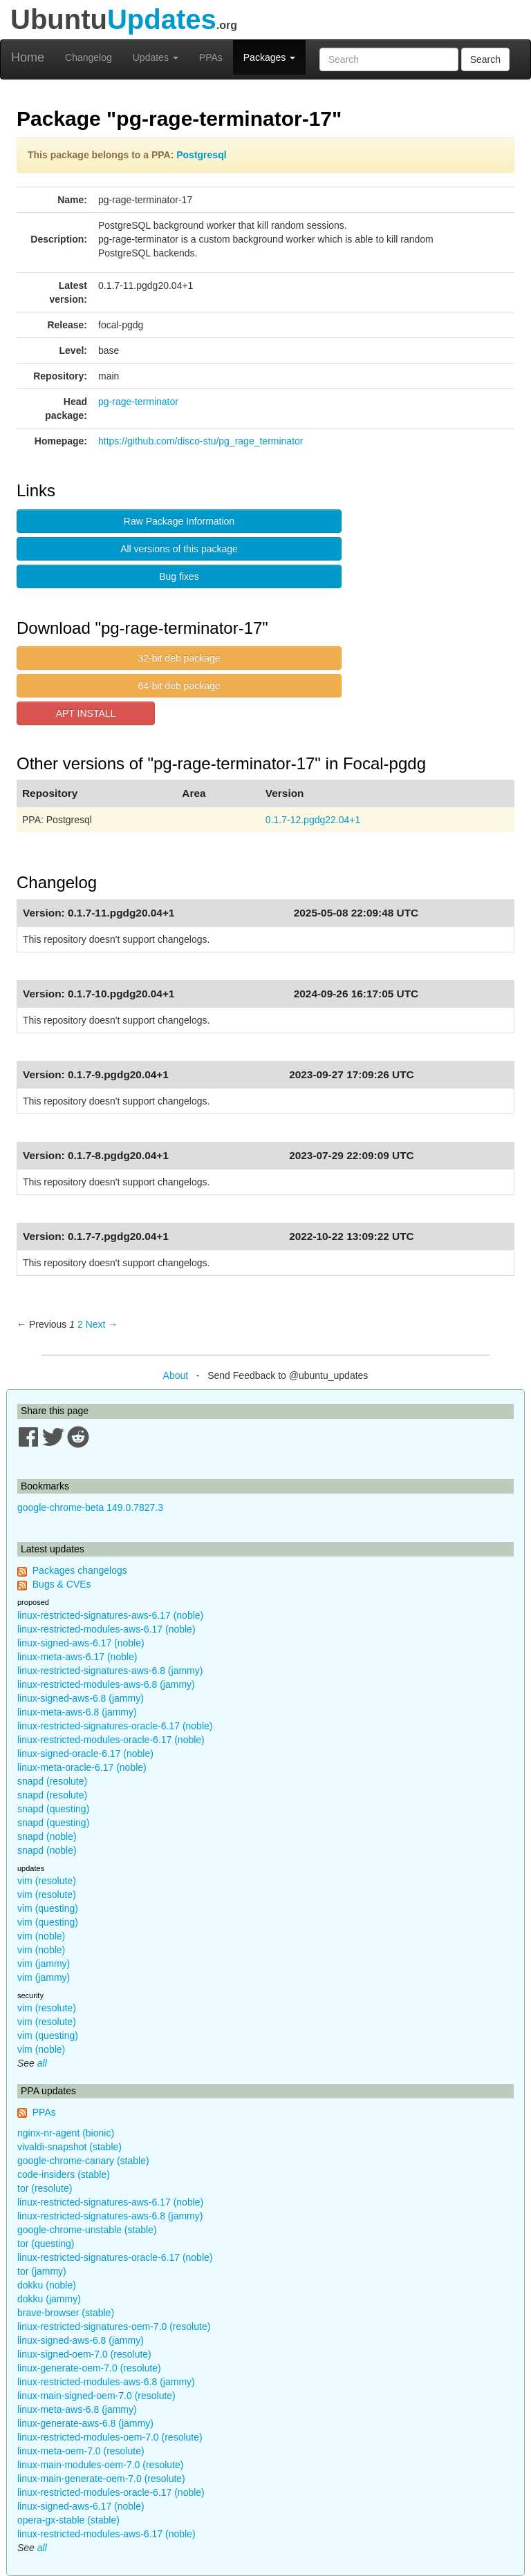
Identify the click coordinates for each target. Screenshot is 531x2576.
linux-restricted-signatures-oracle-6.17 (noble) (114, 1725)
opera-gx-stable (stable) (68, 2520)
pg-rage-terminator (138, 401)
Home (27, 57)
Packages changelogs (79, 1570)
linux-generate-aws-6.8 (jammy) (85, 2423)
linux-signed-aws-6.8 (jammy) (80, 1698)
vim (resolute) (46, 1880)
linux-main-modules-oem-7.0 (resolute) (100, 2464)
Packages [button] (269, 57)
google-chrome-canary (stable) (83, 2160)
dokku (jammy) (49, 2298)
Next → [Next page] (102, 1324)
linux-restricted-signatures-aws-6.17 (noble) (110, 1615)
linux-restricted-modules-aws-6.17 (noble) (106, 1629)
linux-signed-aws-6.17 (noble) (81, 1642)
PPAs (211, 57)
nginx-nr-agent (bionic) (65, 2132)
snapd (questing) (53, 1808)
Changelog (88, 57)
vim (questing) (47, 1908)
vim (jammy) (43, 1963)
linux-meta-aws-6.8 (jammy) (77, 1712)
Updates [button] (155, 57)
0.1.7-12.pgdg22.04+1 (313, 819)
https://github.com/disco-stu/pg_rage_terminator (201, 440)
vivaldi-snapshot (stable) (69, 2146)
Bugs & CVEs (61, 1584)
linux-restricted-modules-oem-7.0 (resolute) (110, 2437)
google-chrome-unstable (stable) (87, 2229)
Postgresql (201, 154)
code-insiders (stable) (63, 2174)
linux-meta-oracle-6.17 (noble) (82, 1767)
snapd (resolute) (52, 1781)
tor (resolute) (44, 2188)
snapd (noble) (47, 1836)
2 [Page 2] (80, 1324)
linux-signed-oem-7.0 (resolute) (84, 2354)
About (176, 1375)
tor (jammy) (41, 2271)
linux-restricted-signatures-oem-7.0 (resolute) (113, 2326)
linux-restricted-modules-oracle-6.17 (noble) (111, 1739)
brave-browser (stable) (65, 2312)
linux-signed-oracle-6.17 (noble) (85, 1753)
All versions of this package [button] (179, 548)
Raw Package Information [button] (179, 521)
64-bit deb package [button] (179, 685)
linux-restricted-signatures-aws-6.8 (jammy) (110, 1670)
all (42, 2063)
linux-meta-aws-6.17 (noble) (77, 1656)
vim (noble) (41, 1936)
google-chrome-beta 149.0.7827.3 (90, 1507)
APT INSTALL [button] (86, 713)
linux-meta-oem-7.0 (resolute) (81, 2450)
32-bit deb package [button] (179, 658)
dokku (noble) (46, 2285)
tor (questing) (45, 2243)
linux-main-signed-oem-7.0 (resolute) (96, 2395)
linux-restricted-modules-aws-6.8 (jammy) (106, 1684)
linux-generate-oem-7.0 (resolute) (89, 2367)
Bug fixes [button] (179, 576)
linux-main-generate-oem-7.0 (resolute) (101, 2478)
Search (485, 59)
